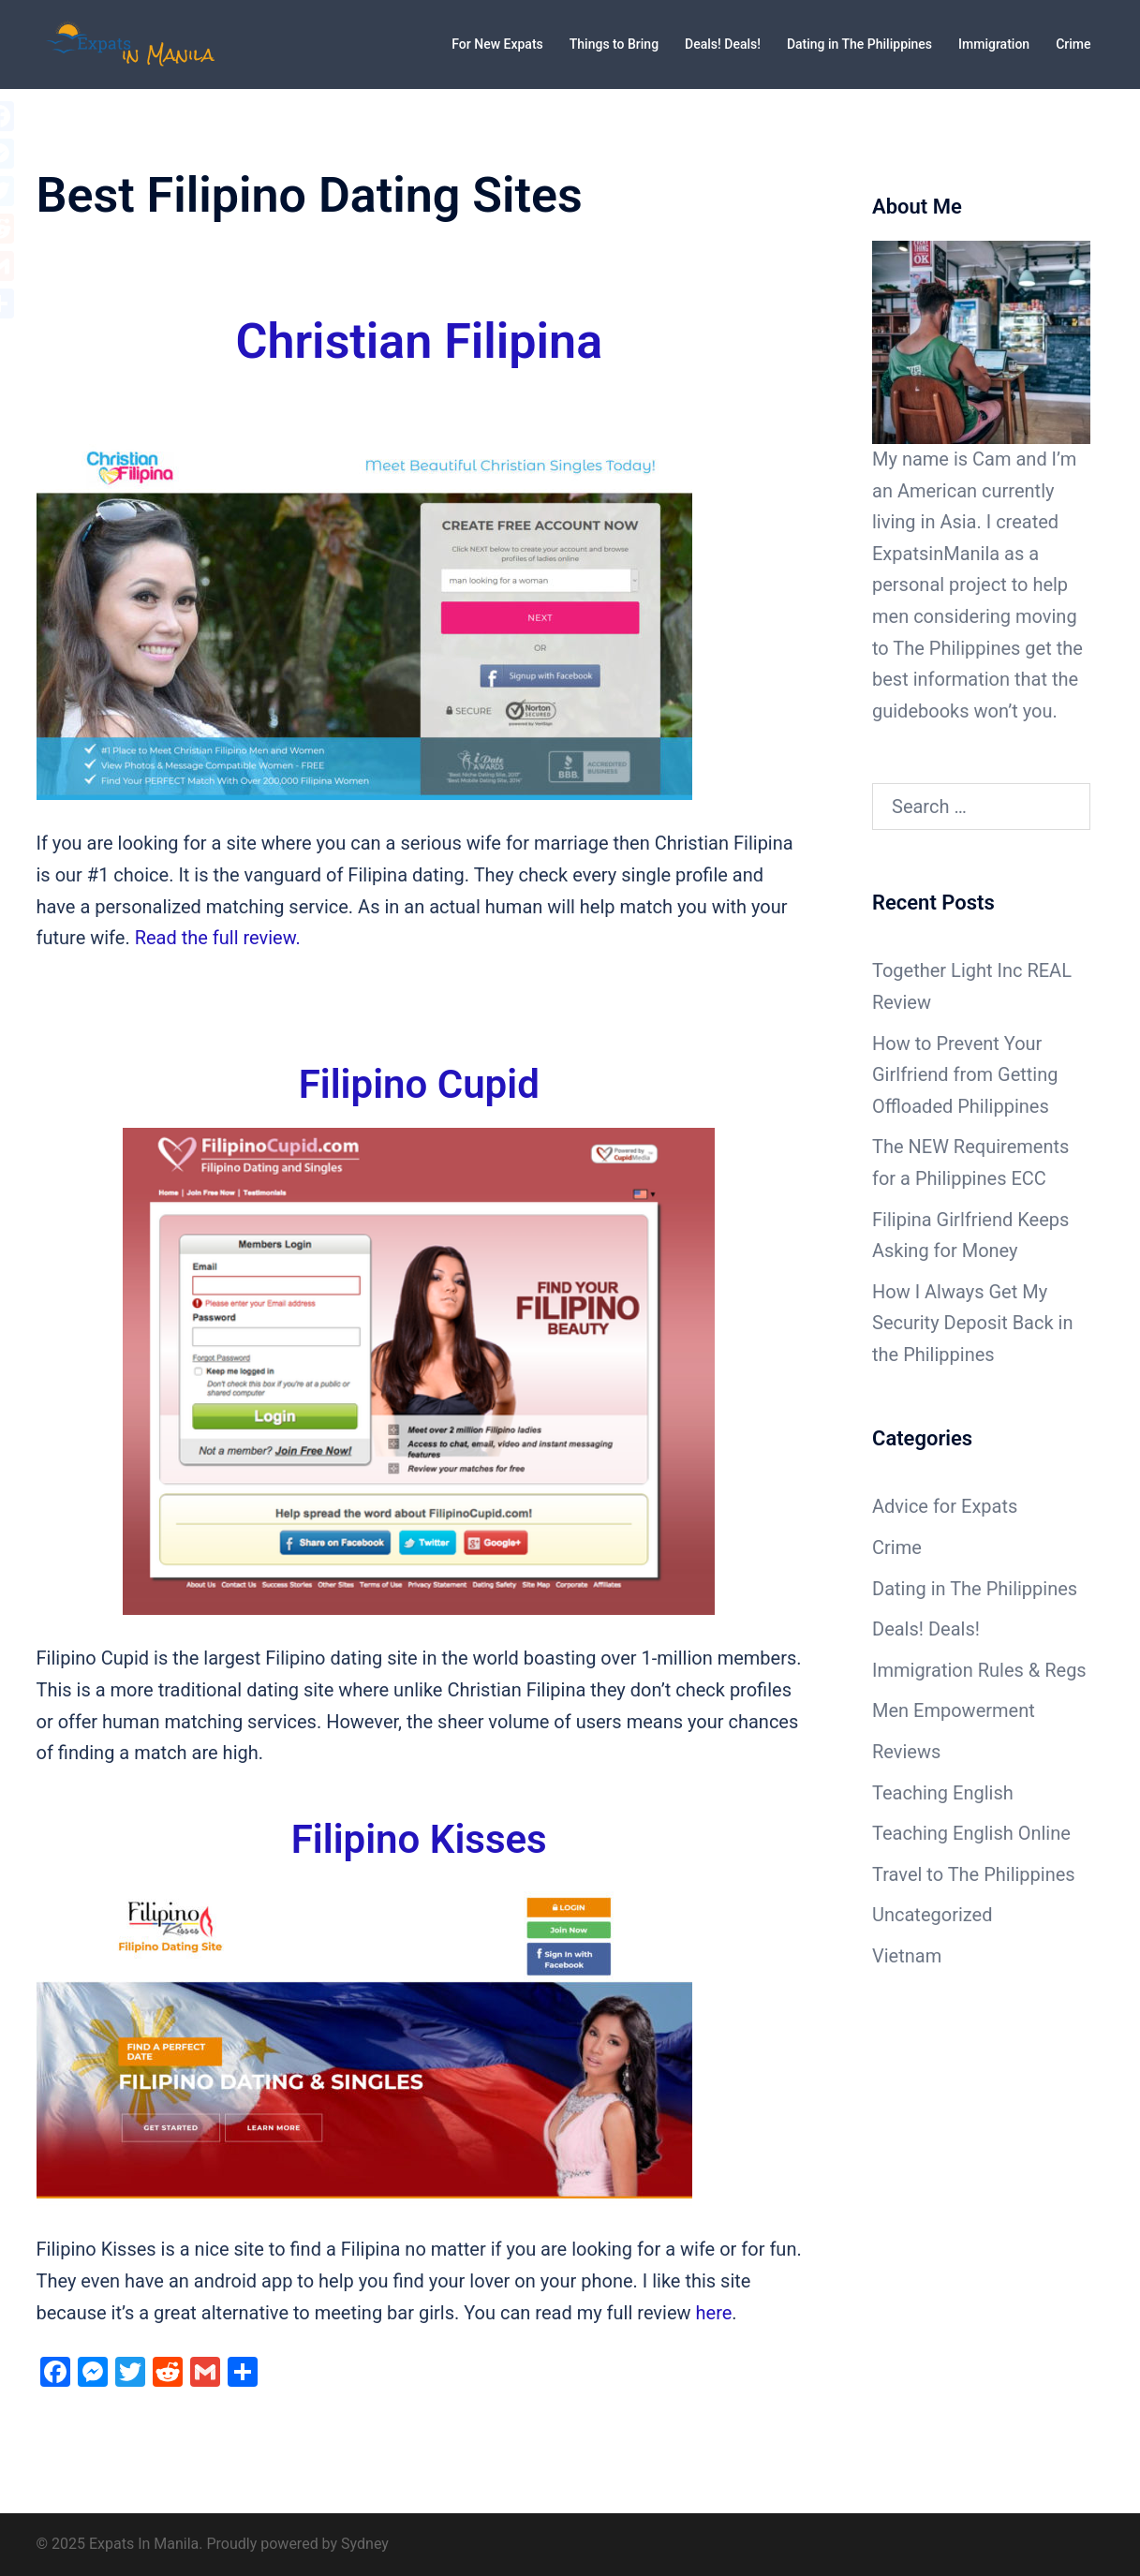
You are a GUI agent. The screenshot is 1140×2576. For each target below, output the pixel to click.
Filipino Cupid (419, 1084)
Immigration (993, 44)
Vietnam (906, 1956)
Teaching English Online (971, 1833)
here (714, 2313)
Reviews (906, 1751)
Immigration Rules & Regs (979, 1670)
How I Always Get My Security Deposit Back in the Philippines (972, 1323)
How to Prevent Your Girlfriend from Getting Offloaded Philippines (965, 1075)
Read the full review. (218, 937)
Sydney (365, 2544)
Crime (1073, 44)
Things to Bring (614, 44)
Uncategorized (932, 1914)
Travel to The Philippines (973, 1874)
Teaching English (943, 1793)
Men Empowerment (953, 1710)
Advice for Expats (944, 1506)
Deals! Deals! (723, 44)
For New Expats (497, 44)
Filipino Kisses (419, 1839)
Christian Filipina (418, 341)
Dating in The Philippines (859, 44)
